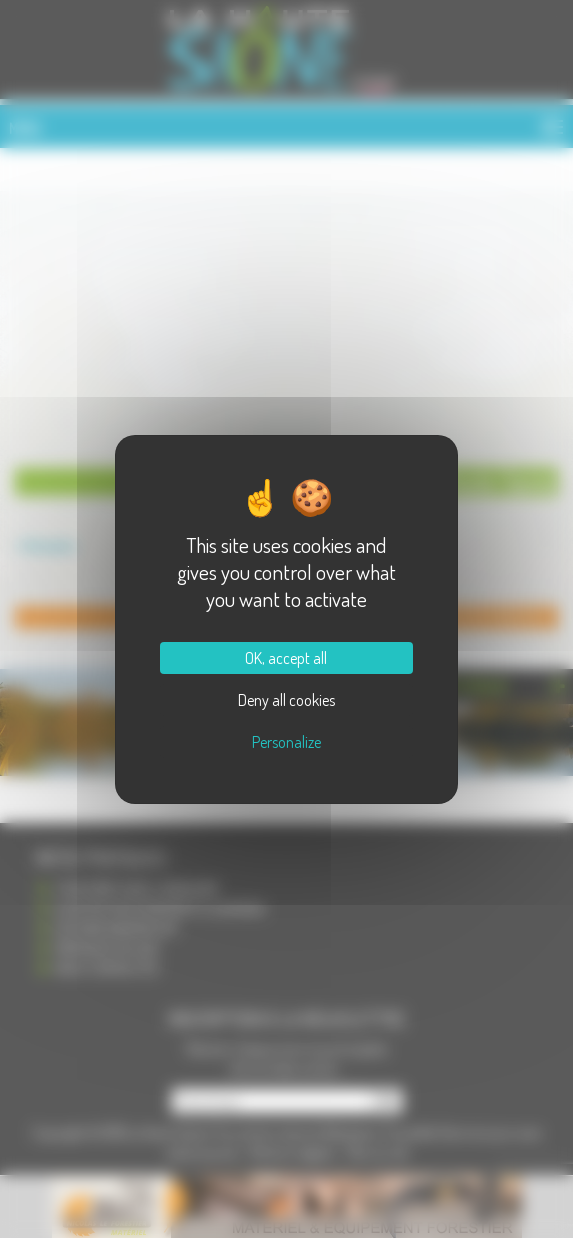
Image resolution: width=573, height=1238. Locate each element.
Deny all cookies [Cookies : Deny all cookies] (286, 700)
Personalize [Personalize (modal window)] (286, 742)
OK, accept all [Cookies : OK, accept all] (286, 658)
